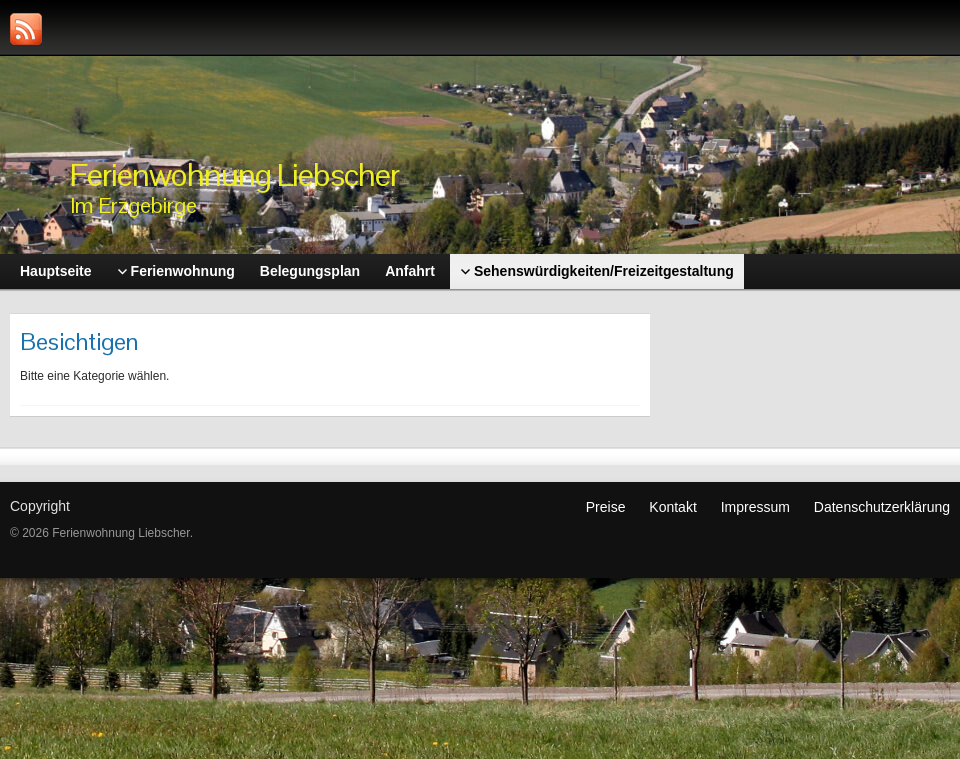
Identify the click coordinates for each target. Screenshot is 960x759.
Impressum (755, 507)
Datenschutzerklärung (882, 507)
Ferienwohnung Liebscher (234, 174)
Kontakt (672, 507)
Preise (606, 507)
